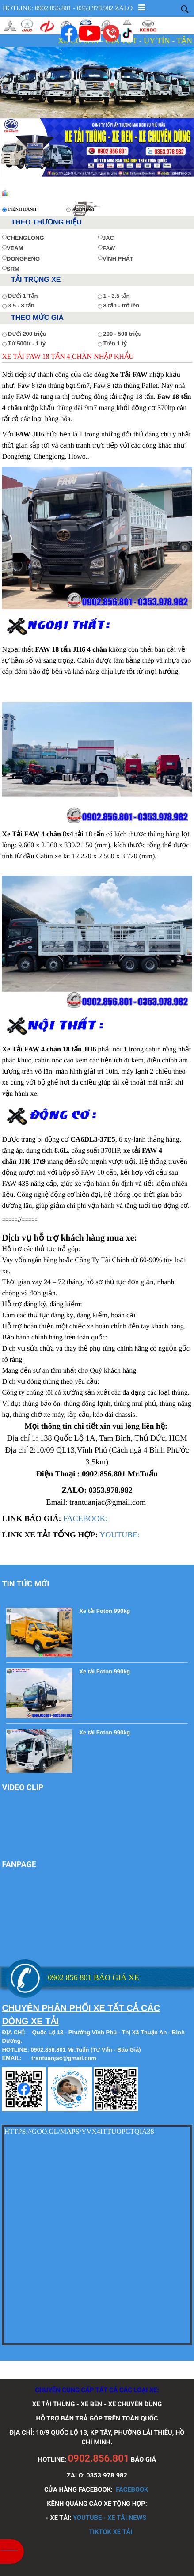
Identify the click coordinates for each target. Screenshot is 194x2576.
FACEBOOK (132, 2489)
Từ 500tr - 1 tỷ (27, 343)
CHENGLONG (23, 238)
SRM (10, 269)
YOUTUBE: (119, 1534)
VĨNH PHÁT (115, 258)
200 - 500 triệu (122, 333)
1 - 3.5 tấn (116, 295)
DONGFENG (21, 258)
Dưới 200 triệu (27, 333)
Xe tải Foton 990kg (104, 1611)
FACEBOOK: (85, 1518)
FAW (106, 248)
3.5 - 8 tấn (21, 305)
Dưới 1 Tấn (23, 295)
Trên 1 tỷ (115, 343)
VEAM (12, 248)
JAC (106, 238)
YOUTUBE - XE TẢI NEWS (109, 2518)
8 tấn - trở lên (121, 305)
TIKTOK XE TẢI (111, 2532)
